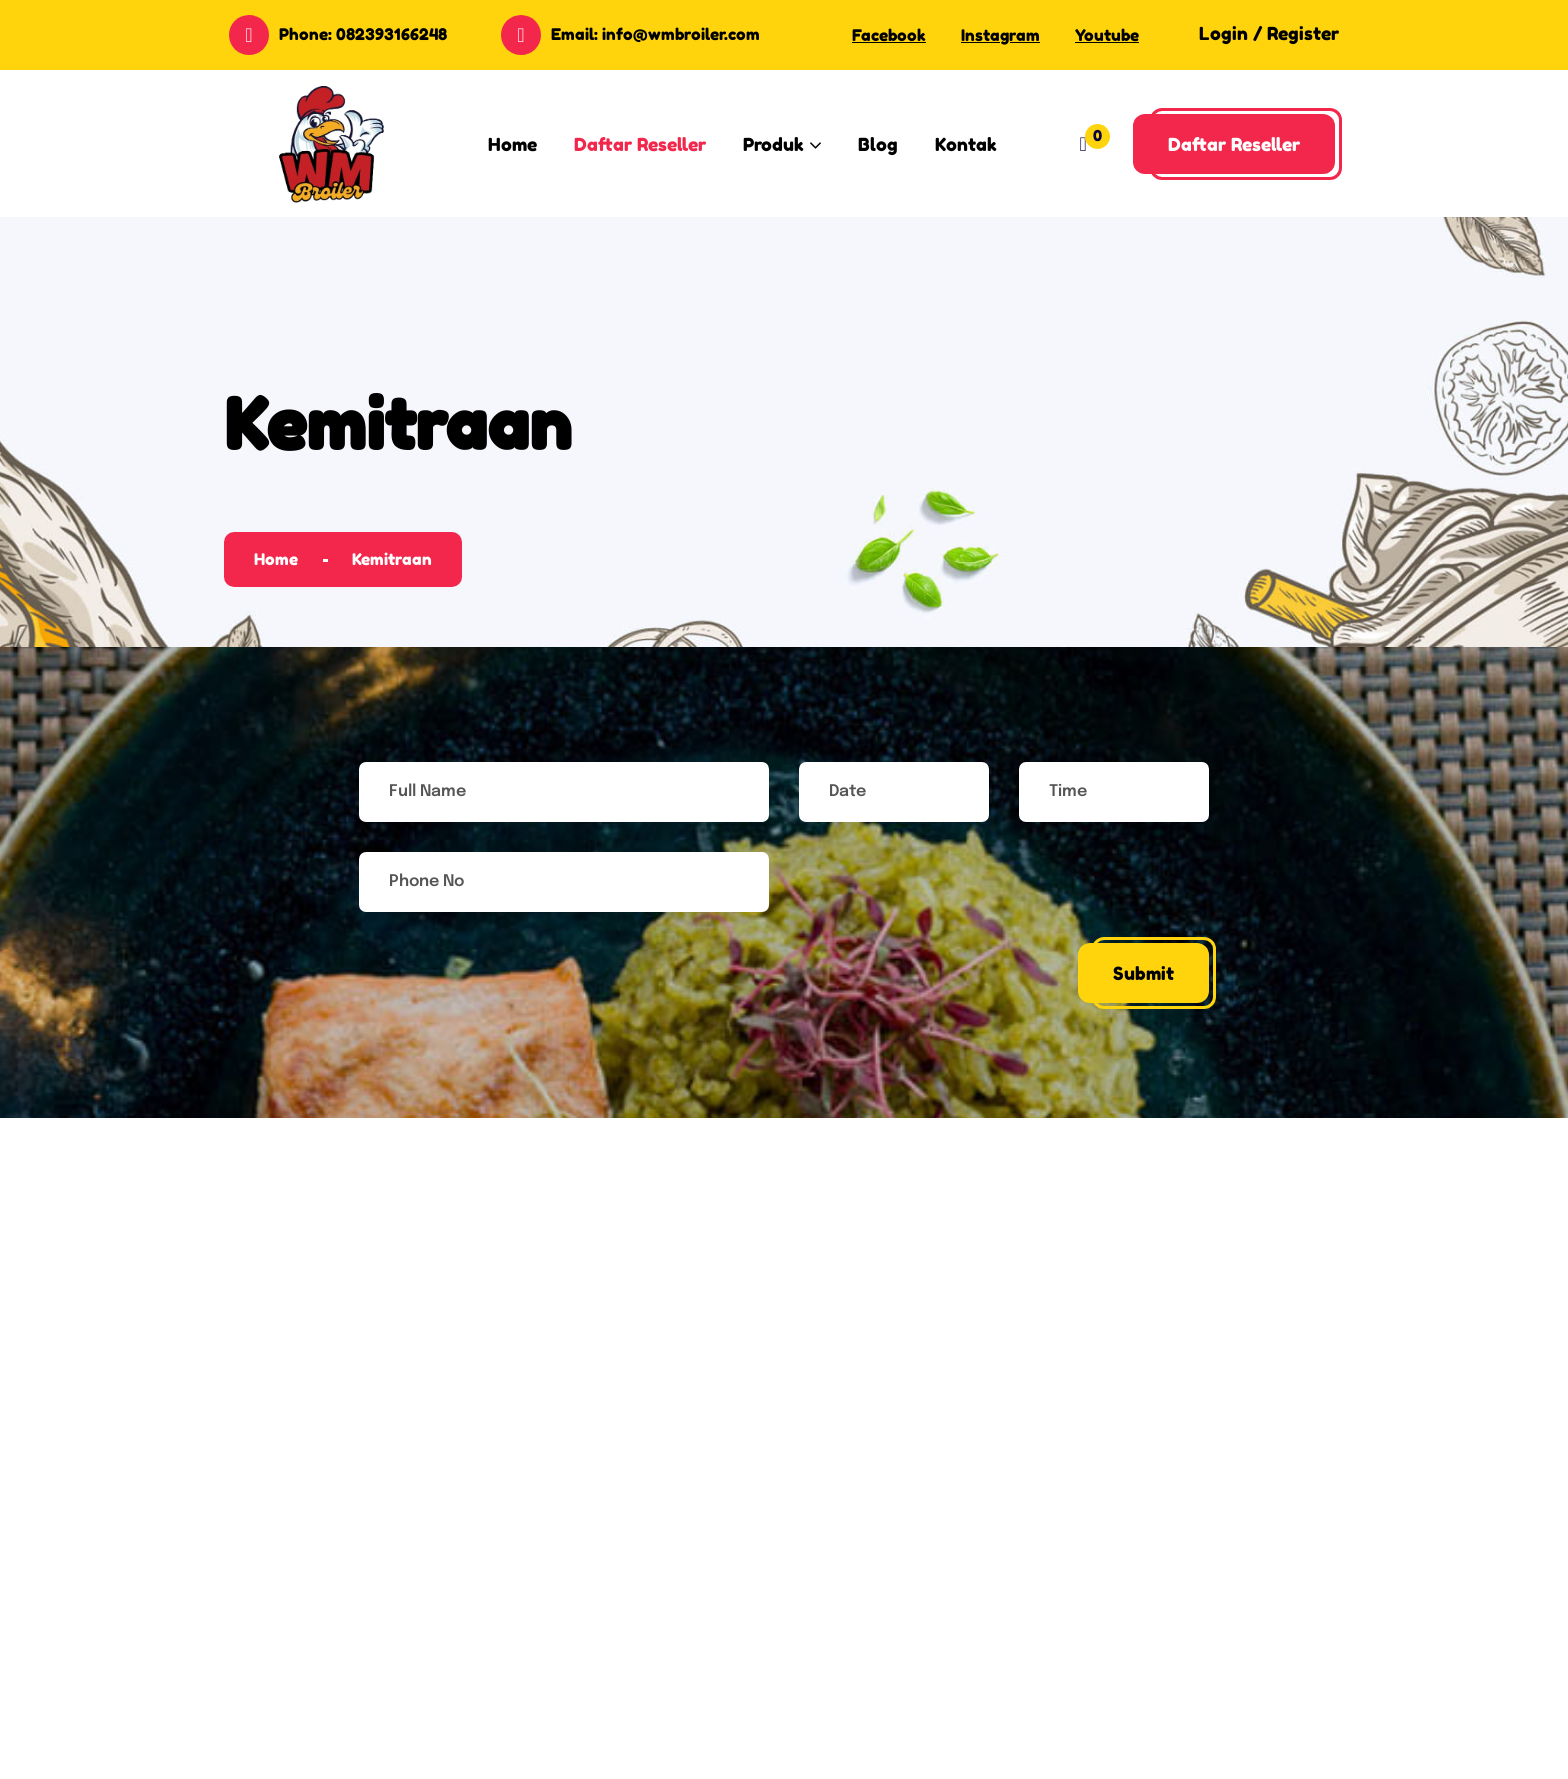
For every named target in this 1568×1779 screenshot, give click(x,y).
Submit (1143, 973)
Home (276, 559)
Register (1303, 33)
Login (1223, 33)
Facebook (889, 35)
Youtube (1107, 35)
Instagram (1000, 35)
